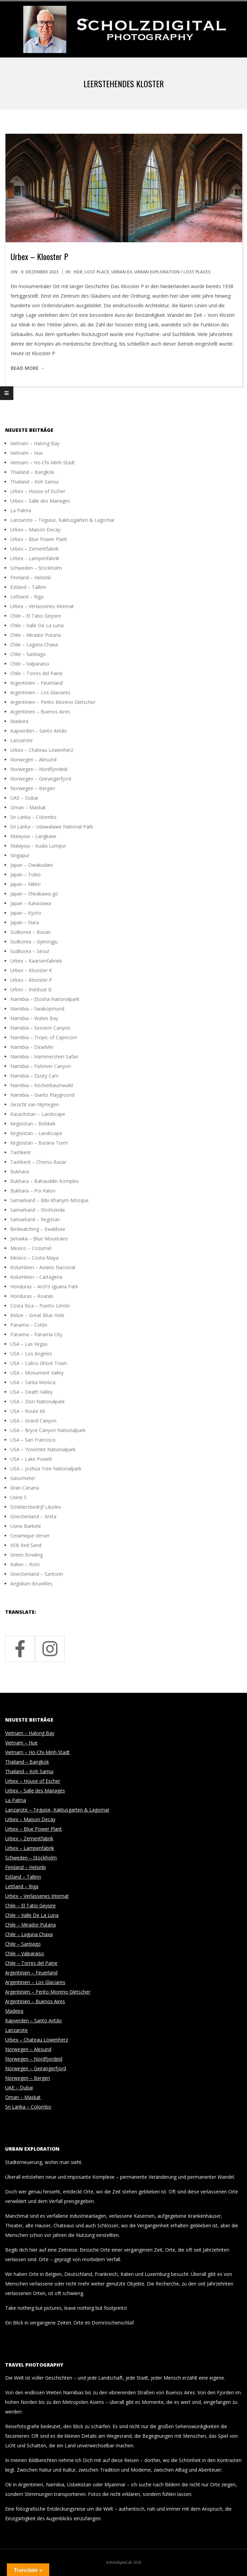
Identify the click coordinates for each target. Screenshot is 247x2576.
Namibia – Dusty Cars (34, 1075)
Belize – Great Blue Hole (37, 1315)
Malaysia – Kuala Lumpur (38, 845)
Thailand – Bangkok (32, 472)
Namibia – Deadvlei (31, 1047)
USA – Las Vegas (29, 1344)
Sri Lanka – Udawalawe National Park (51, 826)
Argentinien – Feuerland (36, 683)
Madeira (19, 721)
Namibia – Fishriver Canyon (40, 1066)
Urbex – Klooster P (39, 256)
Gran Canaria (24, 1487)
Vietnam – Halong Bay (35, 443)
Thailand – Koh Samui (34, 481)
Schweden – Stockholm (36, 568)
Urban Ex (121, 272)
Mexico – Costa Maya (34, 1257)
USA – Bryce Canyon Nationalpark (48, 1430)
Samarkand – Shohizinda (37, 1210)
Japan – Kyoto (25, 913)
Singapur (19, 855)
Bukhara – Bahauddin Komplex (44, 1181)
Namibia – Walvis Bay (34, 1018)
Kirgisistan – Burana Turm (39, 1142)
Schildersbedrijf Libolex (35, 1507)
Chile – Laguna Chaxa (34, 644)
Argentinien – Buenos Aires (40, 711)
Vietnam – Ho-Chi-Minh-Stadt (42, 462)
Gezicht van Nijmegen (34, 1104)
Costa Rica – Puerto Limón (40, 1305)
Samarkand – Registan (35, 1219)
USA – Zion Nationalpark (37, 1401)
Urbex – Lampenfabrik (34, 558)
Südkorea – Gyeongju (34, 941)
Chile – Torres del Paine (36, 673)
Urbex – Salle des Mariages (40, 501)
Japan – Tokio (25, 874)
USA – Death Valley (31, 1392)
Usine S (18, 1497)
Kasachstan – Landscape (37, 1114)
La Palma (20, 510)
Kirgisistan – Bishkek (32, 1123)
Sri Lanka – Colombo (33, 817)
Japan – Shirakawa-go (34, 893)
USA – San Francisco (33, 1440)
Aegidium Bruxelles (31, 1583)
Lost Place (96, 272)
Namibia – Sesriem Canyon (40, 1028)
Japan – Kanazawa (30, 903)
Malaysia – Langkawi (33, 836)
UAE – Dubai (24, 798)
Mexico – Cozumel (30, 1248)
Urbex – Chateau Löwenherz (41, 750)
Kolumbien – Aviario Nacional (42, 1267)
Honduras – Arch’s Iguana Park (44, 1286)
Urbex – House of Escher (37, 491)
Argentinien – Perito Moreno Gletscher (52, 702)
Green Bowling (26, 1554)
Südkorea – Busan (30, 932)
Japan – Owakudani (31, 865)
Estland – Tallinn (28, 587)
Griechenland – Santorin (36, 1574)
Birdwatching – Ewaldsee (37, 1229)
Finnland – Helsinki (30, 577)
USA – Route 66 (27, 1411)
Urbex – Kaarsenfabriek (36, 960)
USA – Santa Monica (32, 1382)
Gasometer (22, 1478)
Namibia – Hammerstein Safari (44, 1056)
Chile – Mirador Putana (35, 635)
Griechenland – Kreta (33, 1516)
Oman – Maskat (28, 807)
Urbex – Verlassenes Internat (42, 606)
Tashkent (20, 1152)
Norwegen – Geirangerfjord (40, 778)
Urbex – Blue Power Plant (38, 539)
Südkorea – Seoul (29, 951)
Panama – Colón (28, 1325)
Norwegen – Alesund (33, 759)
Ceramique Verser (30, 1535)
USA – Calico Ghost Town (38, 1363)
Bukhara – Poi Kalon (32, 1190)
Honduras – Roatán (31, 1296)
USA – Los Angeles (31, 1353)
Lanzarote (21, 740)
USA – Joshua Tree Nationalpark (45, 1468)
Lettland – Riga (26, 596)
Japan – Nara (24, 922)
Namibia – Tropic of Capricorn (43, 1037)
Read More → (28, 368)
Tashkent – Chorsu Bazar (38, 1162)
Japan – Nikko (25, 884)
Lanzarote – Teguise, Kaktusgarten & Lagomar (62, 520)
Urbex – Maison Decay (35, 529)
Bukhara (19, 1171)
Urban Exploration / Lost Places (172, 272)
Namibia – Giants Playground (42, 1095)
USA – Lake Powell (31, 1459)
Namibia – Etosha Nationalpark (44, 999)
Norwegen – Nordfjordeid (38, 769)
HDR (78, 272)
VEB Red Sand (25, 1545)
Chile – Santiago (28, 654)
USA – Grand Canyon (33, 1420)
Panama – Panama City (36, 1334)
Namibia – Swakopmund (37, 1008)
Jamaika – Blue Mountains (39, 1238)
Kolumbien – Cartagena (36, 1277)
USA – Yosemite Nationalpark (43, 1449)
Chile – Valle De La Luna (37, 625)
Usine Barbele (25, 1526)
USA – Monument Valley (37, 1372)
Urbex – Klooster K (31, 970)
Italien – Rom (25, 1564)
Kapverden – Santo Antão (38, 730)
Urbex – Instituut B (31, 989)
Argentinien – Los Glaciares (40, 692)
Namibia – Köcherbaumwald (41, 1085)
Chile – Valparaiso (29, 663)
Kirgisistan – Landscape (36, 1133)
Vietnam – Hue (26, 453)
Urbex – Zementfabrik (34, 548)
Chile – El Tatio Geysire (35, 616)
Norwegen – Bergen (32, 788)
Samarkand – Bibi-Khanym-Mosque (49, 1200)
